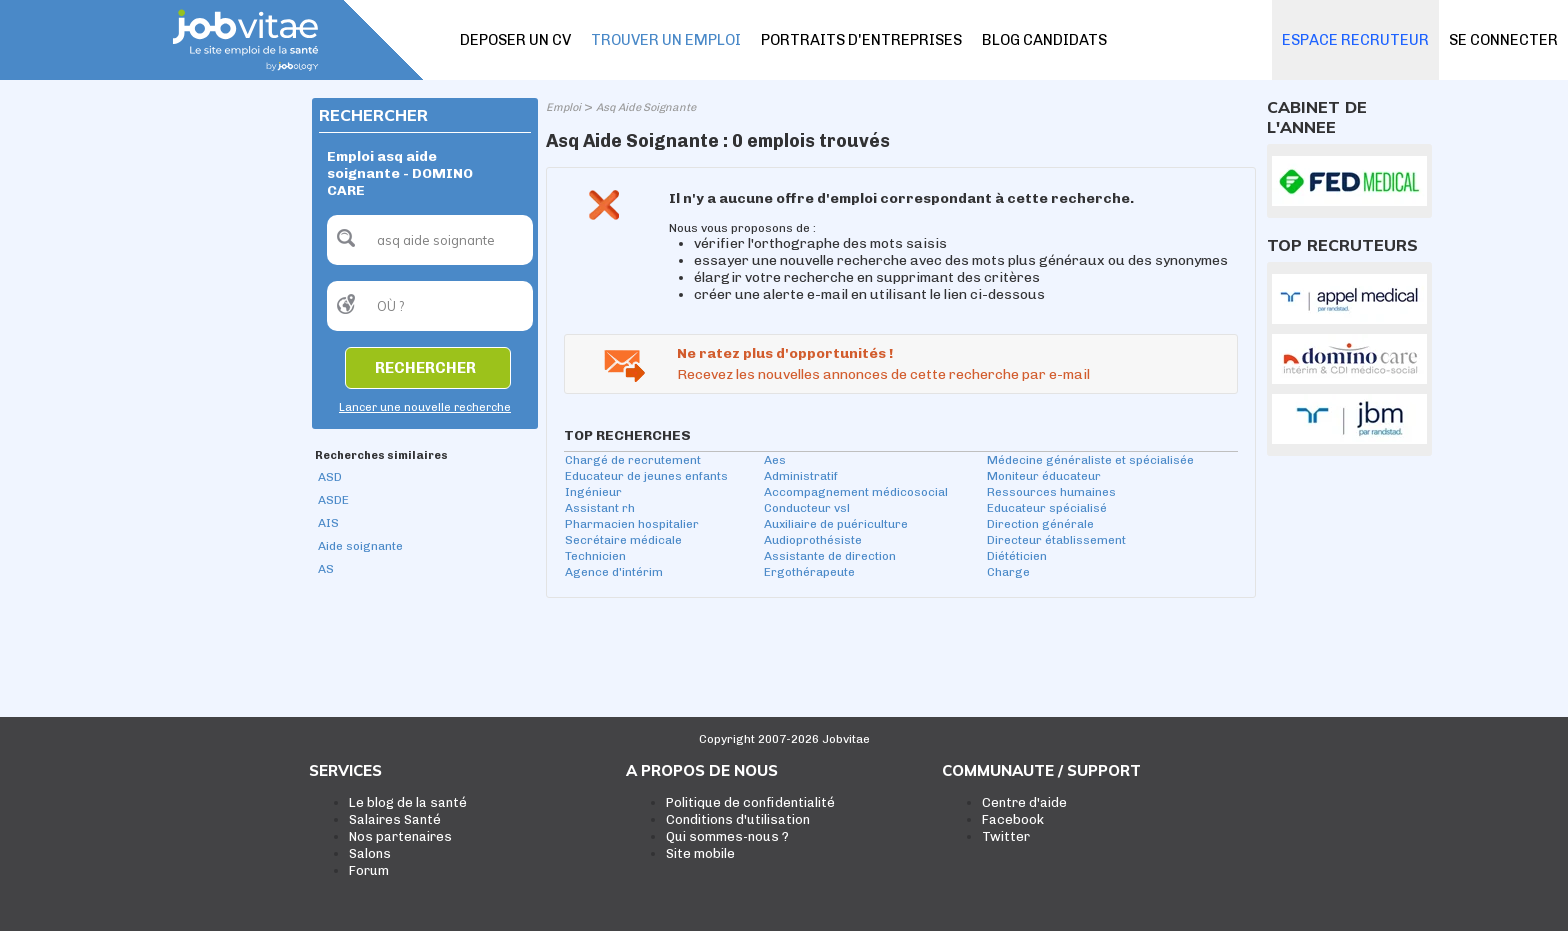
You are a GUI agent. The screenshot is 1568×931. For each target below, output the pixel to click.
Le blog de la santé (408, 802)
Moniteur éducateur (1044, 476)
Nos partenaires (400, 836)
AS (326, 569)
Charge (1008, 572)
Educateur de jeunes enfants (646, 476)
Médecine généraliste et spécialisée (1090, 460)
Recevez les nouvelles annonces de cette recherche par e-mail (883, 374)
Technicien (595, 556)
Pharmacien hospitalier (632, 524)
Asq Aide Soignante (646, 107)
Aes (775, 460)
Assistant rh (600, 508)
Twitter (1006, 836)
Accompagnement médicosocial (856, 492)
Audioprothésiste (813, 540)
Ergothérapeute (809, 572)
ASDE (333, 500)
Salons (370, 853)
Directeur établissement (1056, 540)
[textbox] (430, 240)
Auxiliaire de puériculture (836, 524)
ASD (330, 477)
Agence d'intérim (614, 572)
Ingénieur (593, 492)
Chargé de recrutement (633, 460)
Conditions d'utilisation (738, 819)
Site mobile (700, 853)
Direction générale (1040, 524)
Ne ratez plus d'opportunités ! (785, 353)
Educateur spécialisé (1047, 508)
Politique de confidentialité (750, 802)
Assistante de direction (830, 556)
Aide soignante (360, 546)
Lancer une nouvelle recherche (425, 407)
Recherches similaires (381, 455)
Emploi (563, 107)
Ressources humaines (1051, 492)
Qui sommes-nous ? (727, 836)
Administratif (801, 476)
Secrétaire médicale (623, 540)
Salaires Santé (395, 819)
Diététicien (1017, 556)
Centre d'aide (1024, 802)
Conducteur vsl (807, 508)
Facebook (1013, 819)
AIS (328, 523)
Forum (369, 870)
